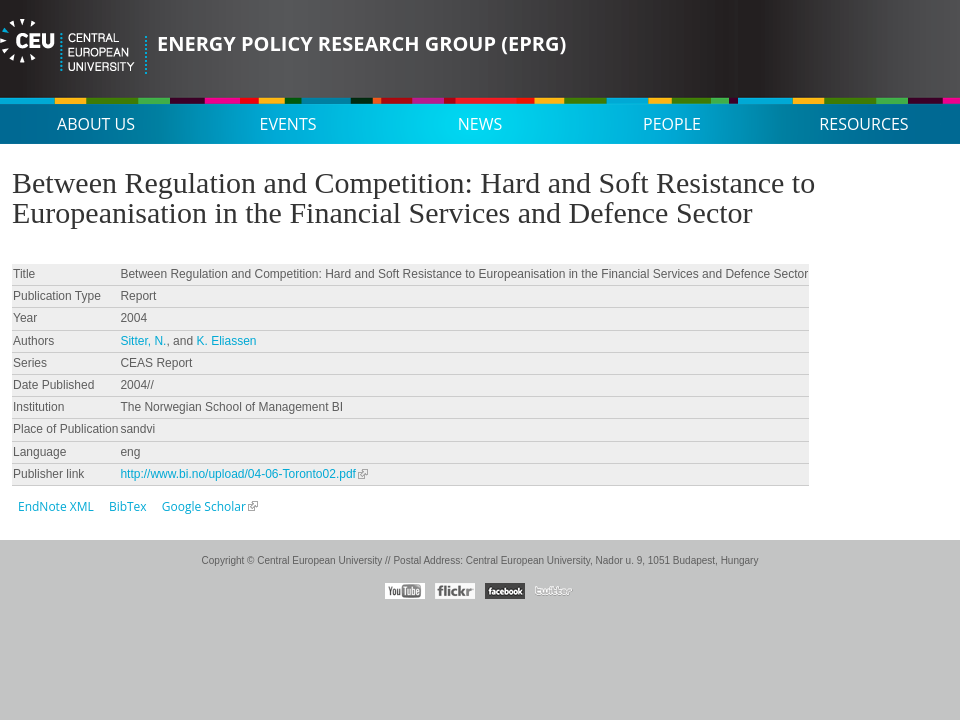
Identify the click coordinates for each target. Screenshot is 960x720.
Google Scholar (204, 506)
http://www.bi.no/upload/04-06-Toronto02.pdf (238, 474)
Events (288, 124)
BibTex (128, 506)
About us (96, 124)
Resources (863, 124)
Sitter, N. (143, 341)
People (672, 124)
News (480, 124)
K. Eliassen (226, 341)
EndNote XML (56, 506)
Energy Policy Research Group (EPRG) (361, 43)
